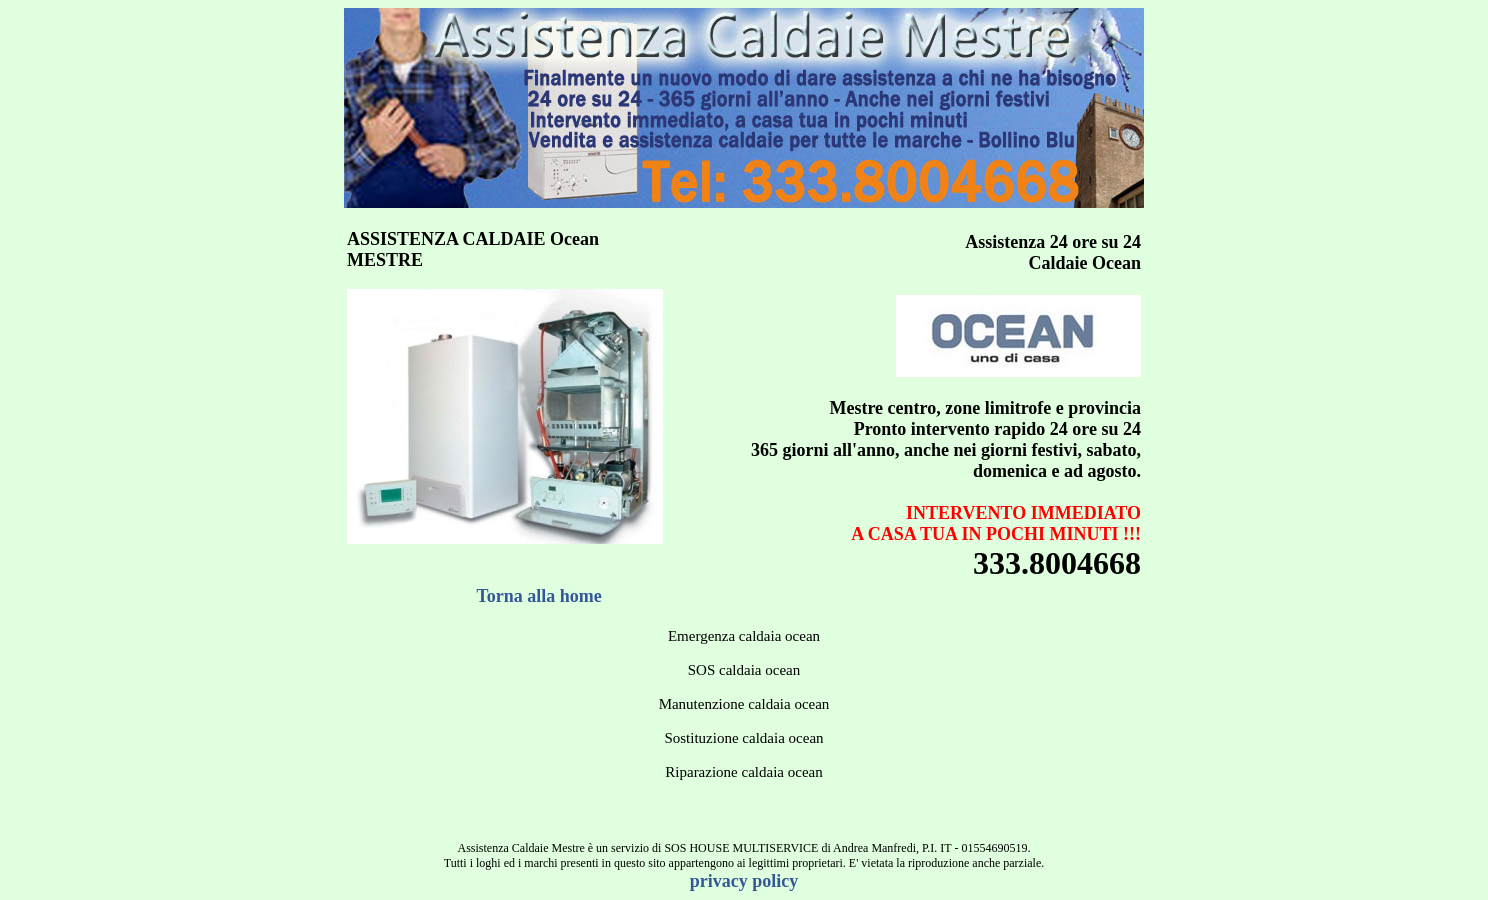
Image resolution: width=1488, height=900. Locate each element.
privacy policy (744, 881)
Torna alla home (539, 596)
